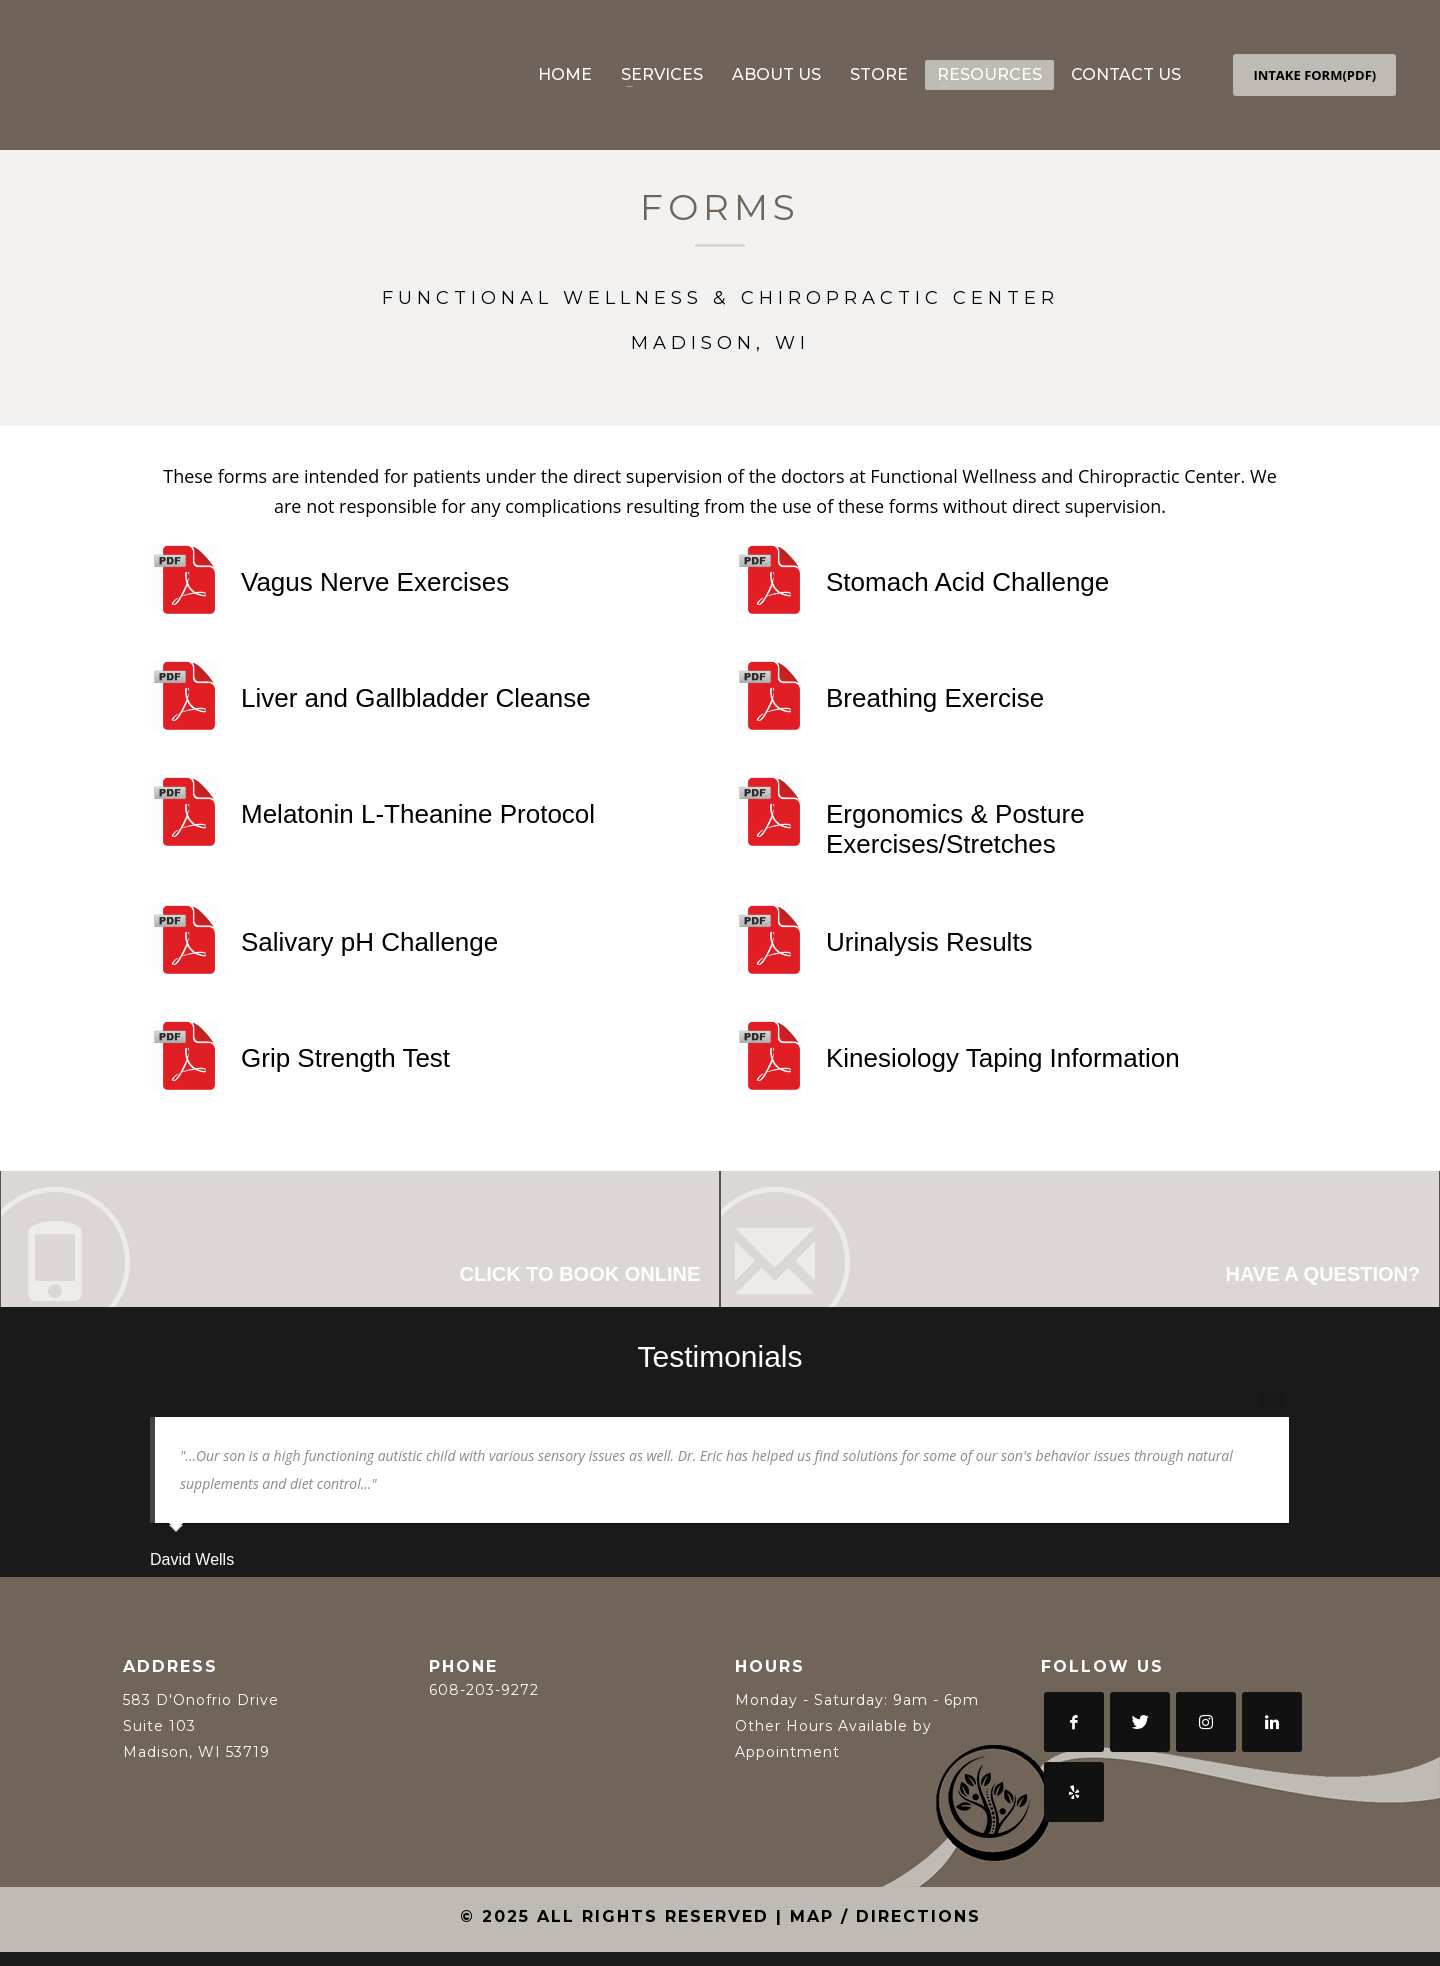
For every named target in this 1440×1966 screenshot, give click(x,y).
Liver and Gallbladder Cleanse (416, 698)
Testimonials (719, 1370)
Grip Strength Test (345, 1058)
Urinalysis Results (929, 942)
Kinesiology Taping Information (1003, 1058)
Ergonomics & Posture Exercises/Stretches (955, 829)
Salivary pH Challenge (369, 942)
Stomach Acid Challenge (967, 582)
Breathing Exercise (935, 698)
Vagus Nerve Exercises (375, 582)
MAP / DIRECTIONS (885, 1930)
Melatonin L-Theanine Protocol (418, 814)
